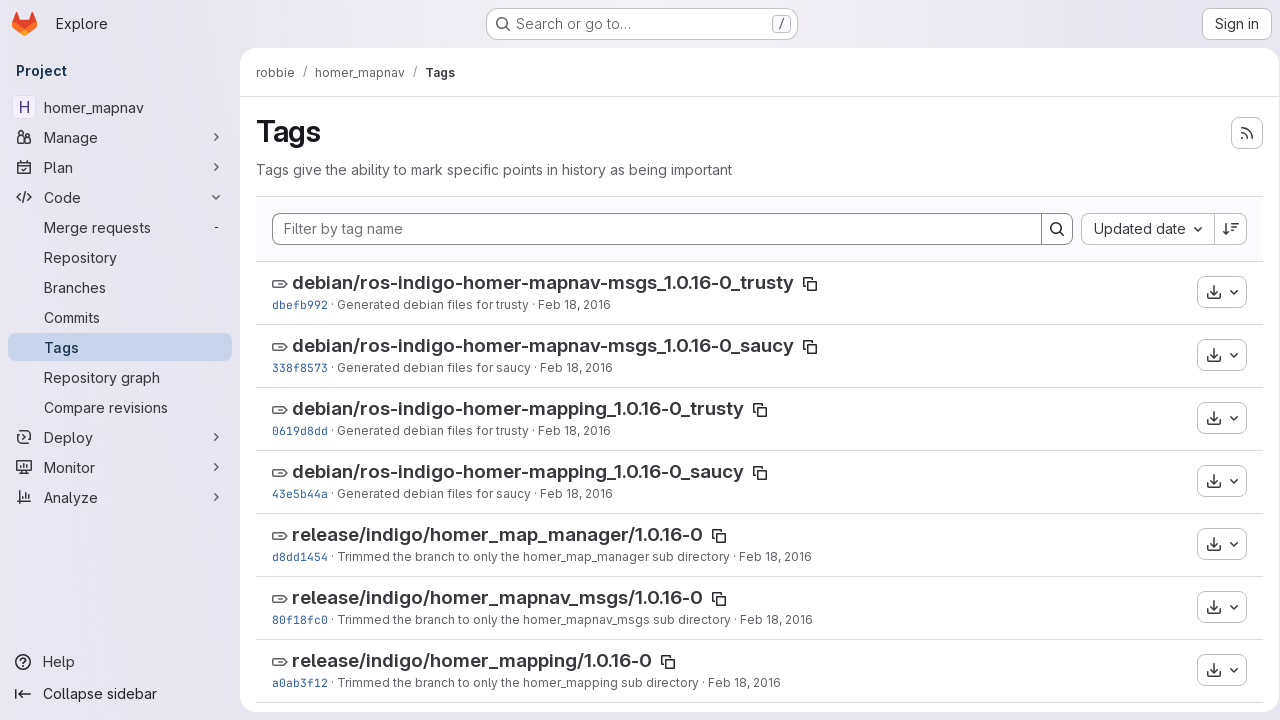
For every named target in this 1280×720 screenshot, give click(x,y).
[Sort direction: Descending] (1224, 229)
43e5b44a (300, 493)
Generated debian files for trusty (433, 304)
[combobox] (1140, 229)
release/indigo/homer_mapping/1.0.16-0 (472, 660)
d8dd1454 (300, 556)
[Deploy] (120, 437)
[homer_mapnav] (120, 107)
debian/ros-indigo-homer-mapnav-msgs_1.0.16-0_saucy (543, 345)
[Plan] (120, 167)
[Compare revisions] (120, 407)
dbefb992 (300, 304)
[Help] (120, 662)
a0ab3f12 (300, 682)
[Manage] (120, 137)
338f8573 (300, 367)
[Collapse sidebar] (120, 694)
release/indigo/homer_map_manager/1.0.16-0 (497, 534)
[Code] (120, 197)
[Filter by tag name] (653, 229)
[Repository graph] (120, 377)
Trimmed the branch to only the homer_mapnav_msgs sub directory (534, 619)
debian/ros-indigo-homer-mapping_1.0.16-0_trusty (518, 408)
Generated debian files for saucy (434, 367)
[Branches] (120, 287)
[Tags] (120, 347)
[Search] (1050, 229)
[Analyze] (120, 497)
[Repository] (120, 257)
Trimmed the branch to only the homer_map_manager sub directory (533, 556)
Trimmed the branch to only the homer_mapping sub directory (518, 682)
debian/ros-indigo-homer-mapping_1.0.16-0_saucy (518, 471)
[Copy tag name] (810, 284)
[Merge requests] (120, 227)
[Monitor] (120, 467)
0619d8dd (300, 430)
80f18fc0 (300, 619)
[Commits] (120, 317)
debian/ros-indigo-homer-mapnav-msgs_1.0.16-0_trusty (543, 282)
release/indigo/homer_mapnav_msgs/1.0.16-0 (497, 597)
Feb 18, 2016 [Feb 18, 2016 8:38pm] (574, 304)
